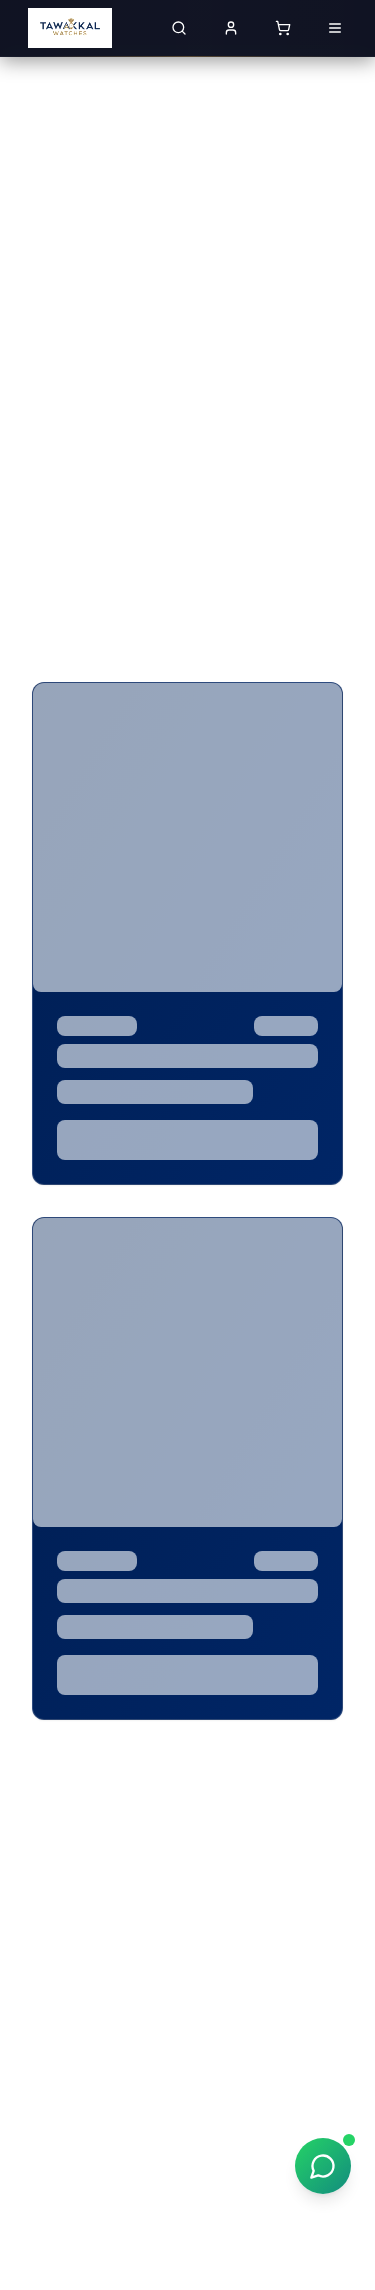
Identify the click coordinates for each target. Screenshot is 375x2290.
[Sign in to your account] (231, 28)
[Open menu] (335, 28)
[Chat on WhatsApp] (323, 2166)
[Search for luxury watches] (179, 28)
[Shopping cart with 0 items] (283, 28)
